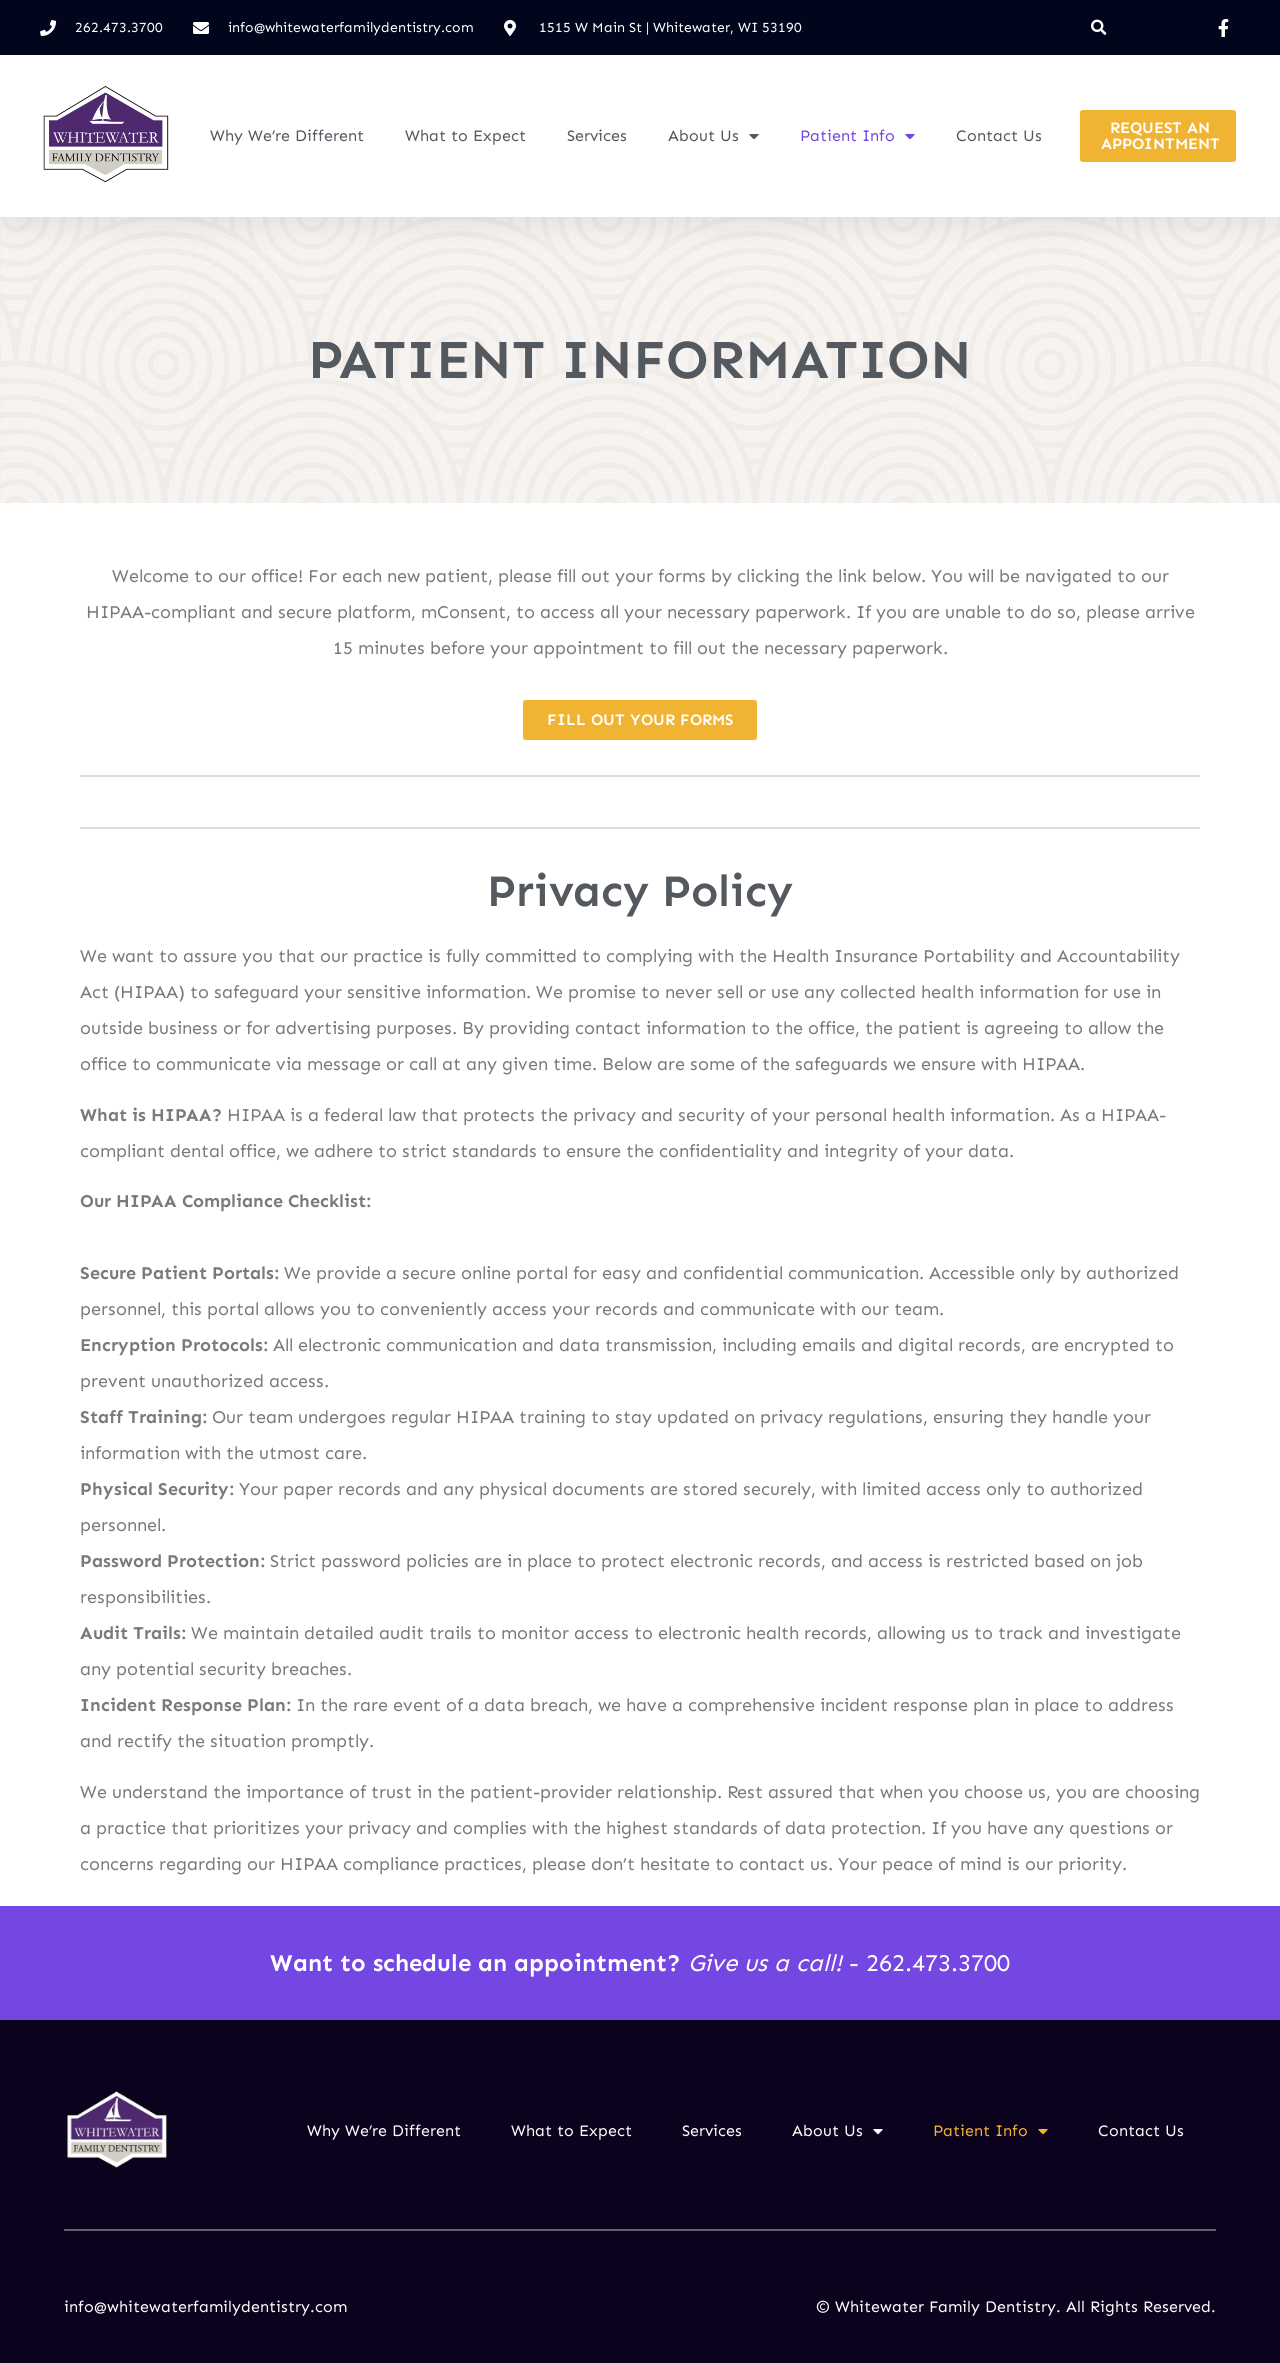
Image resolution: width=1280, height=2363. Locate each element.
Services (597, 135)
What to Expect (465, 135)
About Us (713, 136)
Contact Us (999, 135)
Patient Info (857, 136)
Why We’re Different (287, 135)
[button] (1098, 27)
